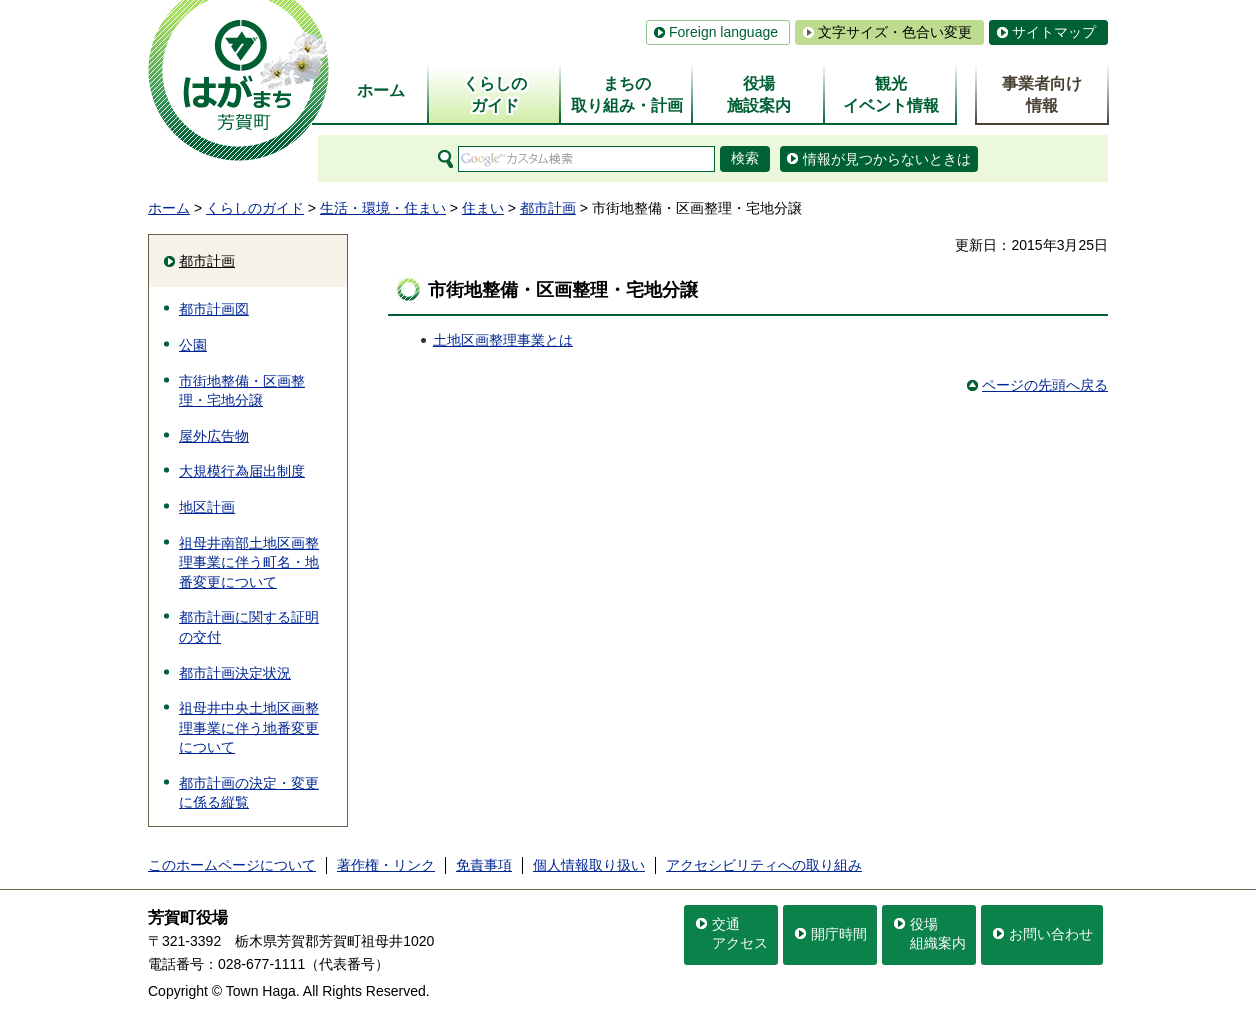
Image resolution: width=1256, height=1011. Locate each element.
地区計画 (207, 507)
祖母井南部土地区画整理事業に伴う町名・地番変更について (249, 562)
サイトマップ (1054, 32)
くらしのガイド (255, 208)
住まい (483, 208)
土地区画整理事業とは (503, 340)
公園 (193, 345)
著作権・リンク (386, 865)
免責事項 (484, 865)
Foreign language (723, 32)
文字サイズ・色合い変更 (895, 32)
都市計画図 (214, 309)
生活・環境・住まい (383, 208)
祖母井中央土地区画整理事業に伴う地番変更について (249, 727)
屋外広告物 (214, 436)
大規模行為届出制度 (242, 471)
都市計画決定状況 (235, 673)
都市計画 (548, 208)
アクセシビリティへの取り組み (764, 865)
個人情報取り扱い (589, 865)
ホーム (169, 208)
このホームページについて (232, 865)
